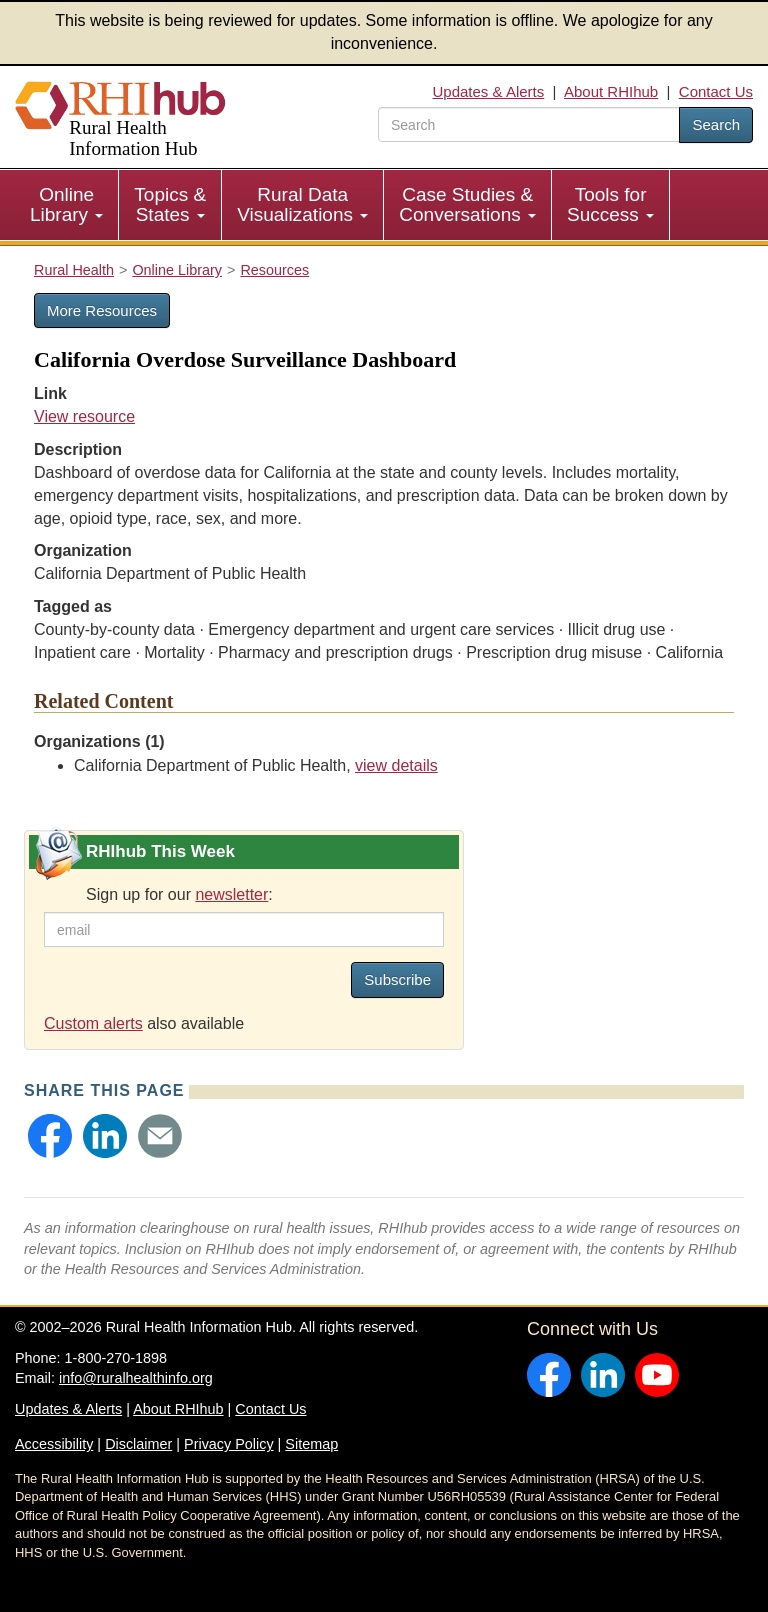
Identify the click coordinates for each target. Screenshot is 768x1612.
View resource (84, 416)
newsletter (231, 894)
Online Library (66, 204)
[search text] (529, 124)
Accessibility (54, 1444)
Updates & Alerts (489, 91)
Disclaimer (138, 1444)
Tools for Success (610, 204)
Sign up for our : (179, 894)
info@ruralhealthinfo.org (136, 1378)
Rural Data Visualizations (302, 204)
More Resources (102, 310)
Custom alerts (93, 1023)
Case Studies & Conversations (467, 204)
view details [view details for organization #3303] (396, 765)
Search (716, 124)
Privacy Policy (229, 1444)
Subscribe (397, 979)
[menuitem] (67, 205)
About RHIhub (611, 91)
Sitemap (311, 1444)
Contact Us (716, 91)
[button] (50, 1136)
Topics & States (170, 204)
